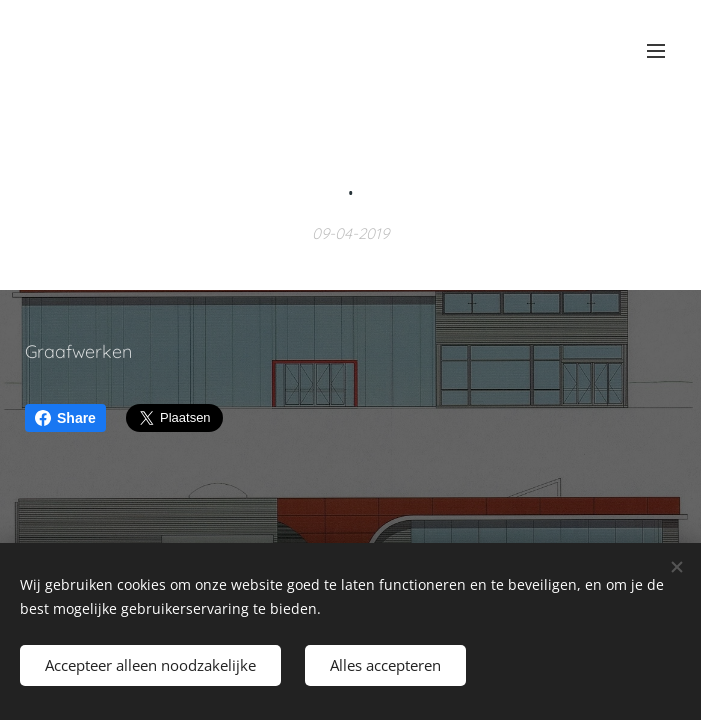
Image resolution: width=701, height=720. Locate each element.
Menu (656, 51)
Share (65, 418)
